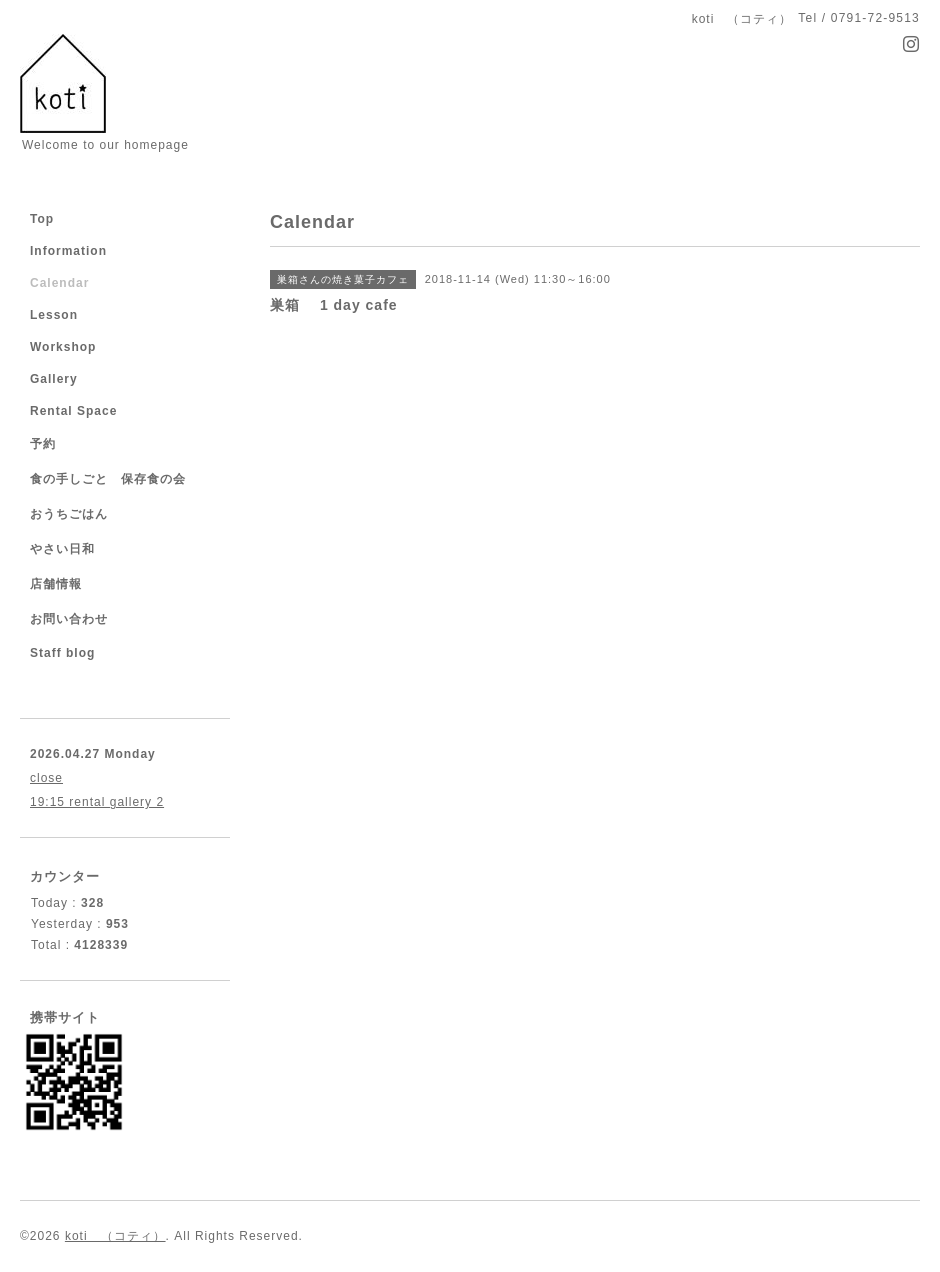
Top (42, 219)
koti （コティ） (115, 1236)
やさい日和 (62, 549)
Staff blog (62, 653)
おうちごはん (69, 514)
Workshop (63, 347)
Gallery (54, 379)
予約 (43, 444)
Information (68, 251)
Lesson (54, 315)
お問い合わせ (69, 619)
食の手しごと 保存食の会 (108, 479)
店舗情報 (56, 584)
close (46, 778)
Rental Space (73, 411)
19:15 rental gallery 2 (97, 802)
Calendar (59, 283)
